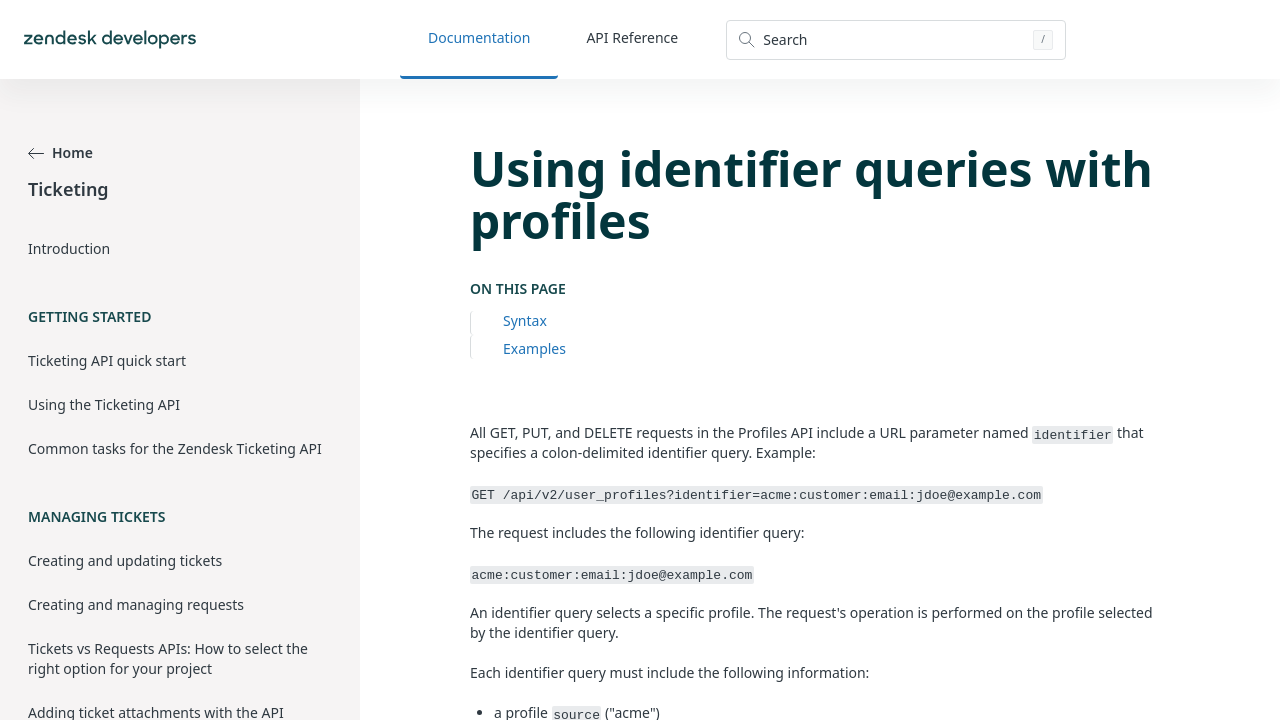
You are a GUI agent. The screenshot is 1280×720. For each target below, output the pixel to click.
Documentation (479, 37)
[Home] (110, 39)
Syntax (525, 320)
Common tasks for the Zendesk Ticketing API (175, 448)
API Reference (632, 37)
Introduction (69, 248)
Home (60, 152)
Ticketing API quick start (107, 360)
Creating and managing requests (136, 604)
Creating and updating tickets (125, 560)
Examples (534, 348)
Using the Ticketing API (104, 404)
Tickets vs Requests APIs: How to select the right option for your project (168, 658)
